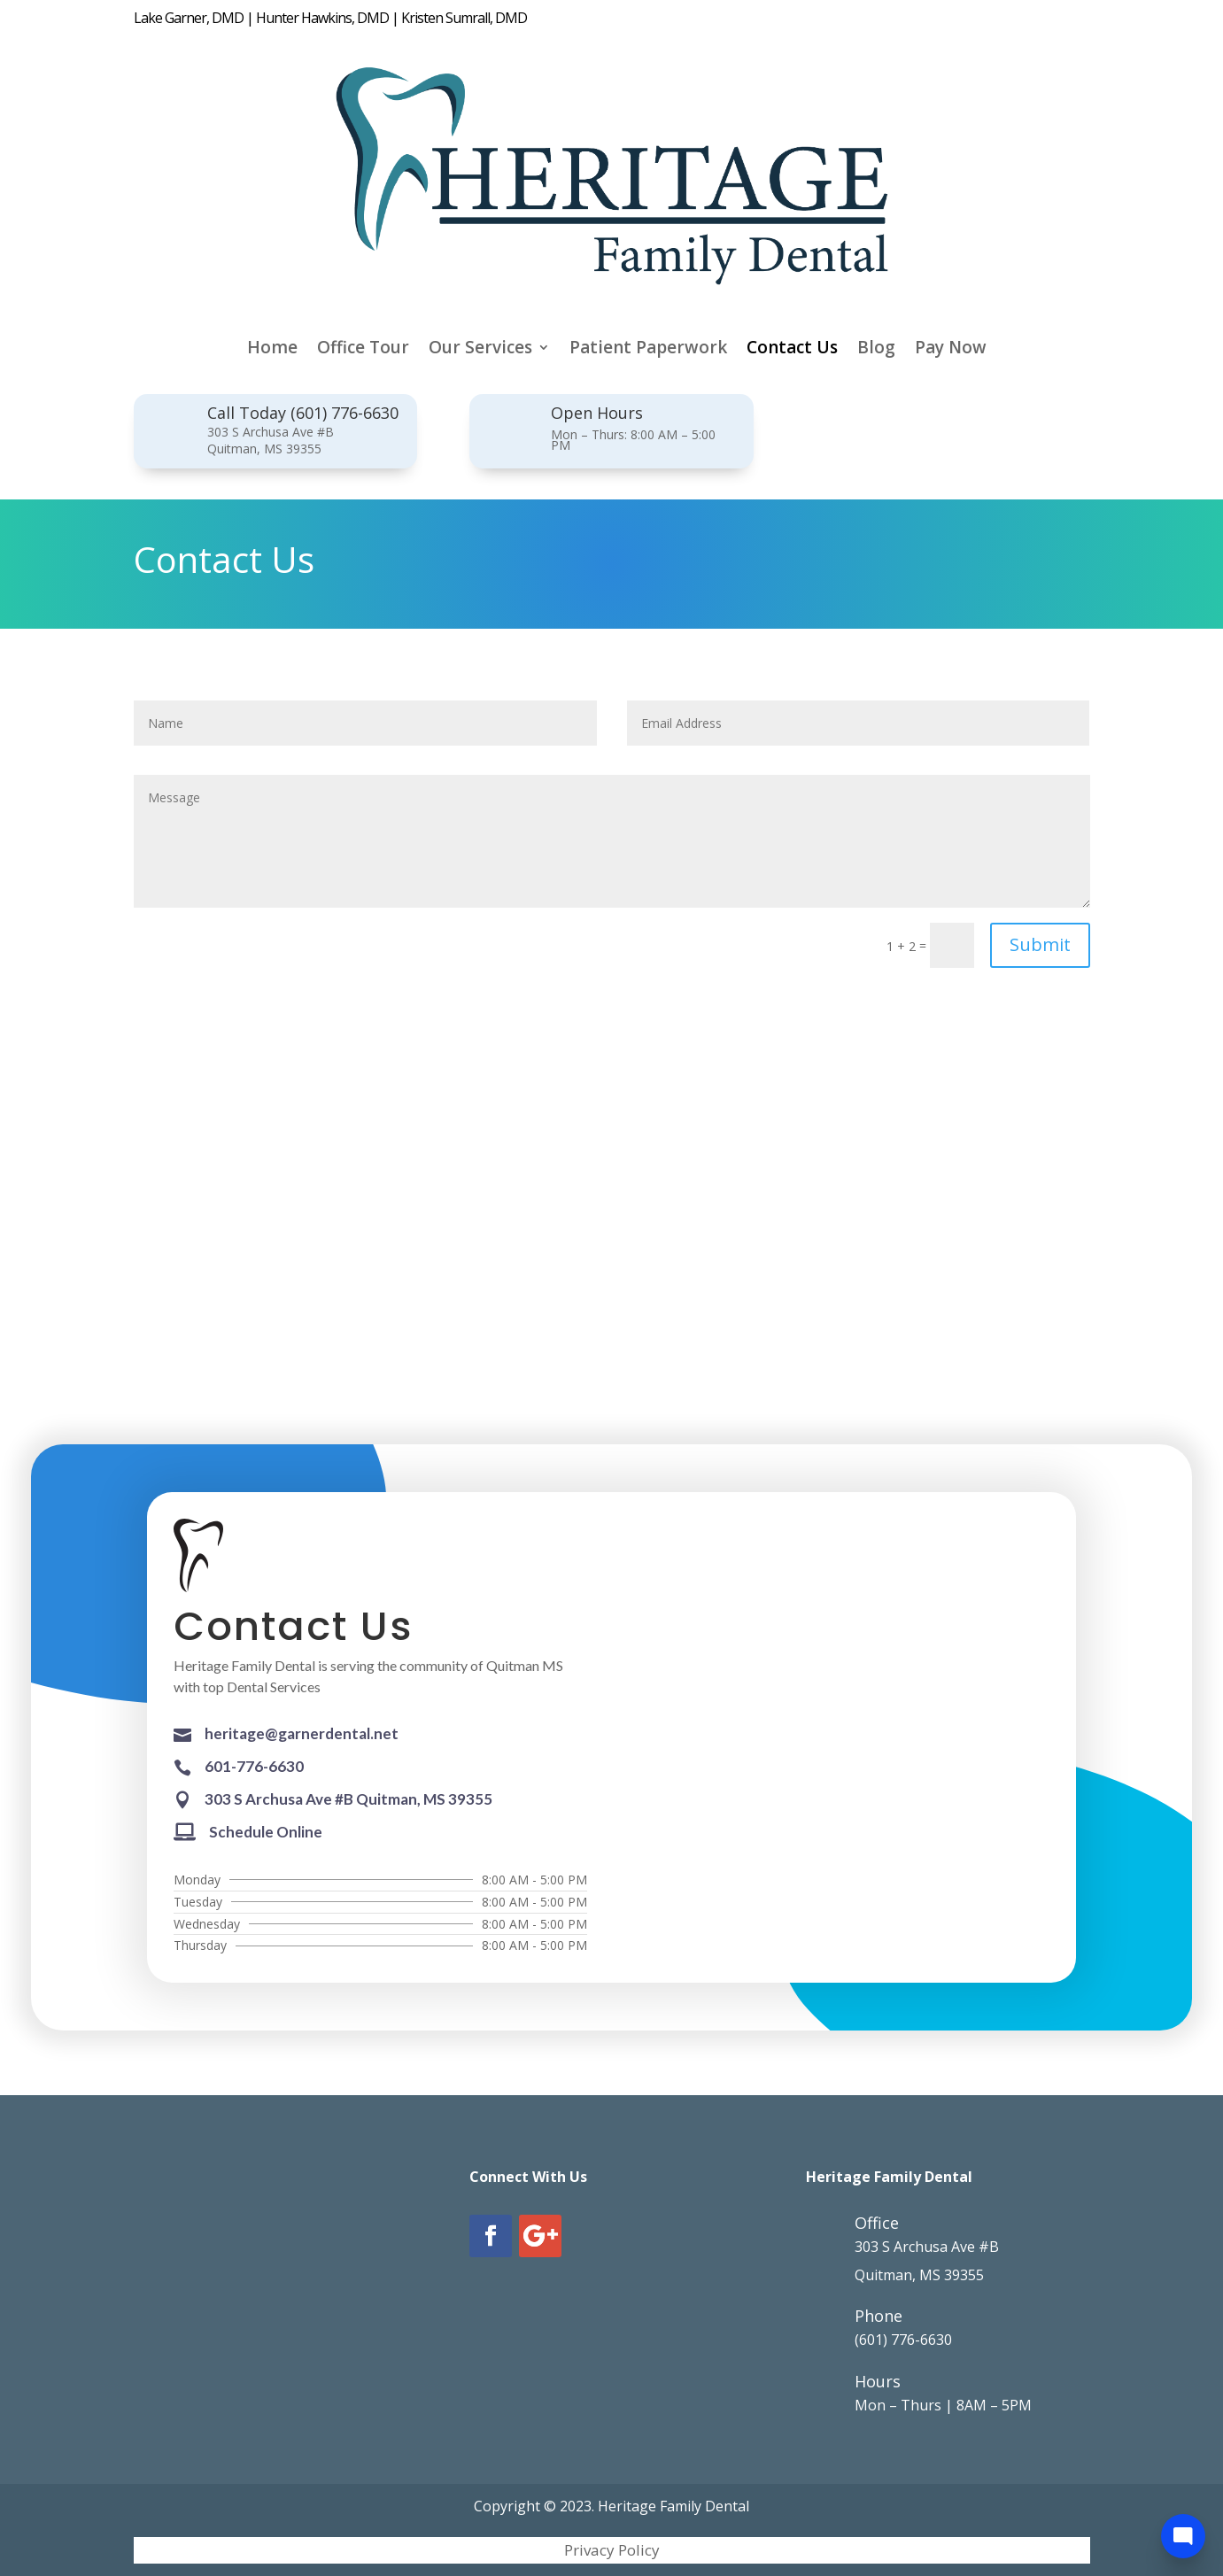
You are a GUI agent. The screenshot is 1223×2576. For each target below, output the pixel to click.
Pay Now (951, 350)
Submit (1040, 944)
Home (272, 350)
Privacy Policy (612, 2552)
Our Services (480, 350)
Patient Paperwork (648, 350)
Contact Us (792, 350)
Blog (876, 350)
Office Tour (363, 350)
